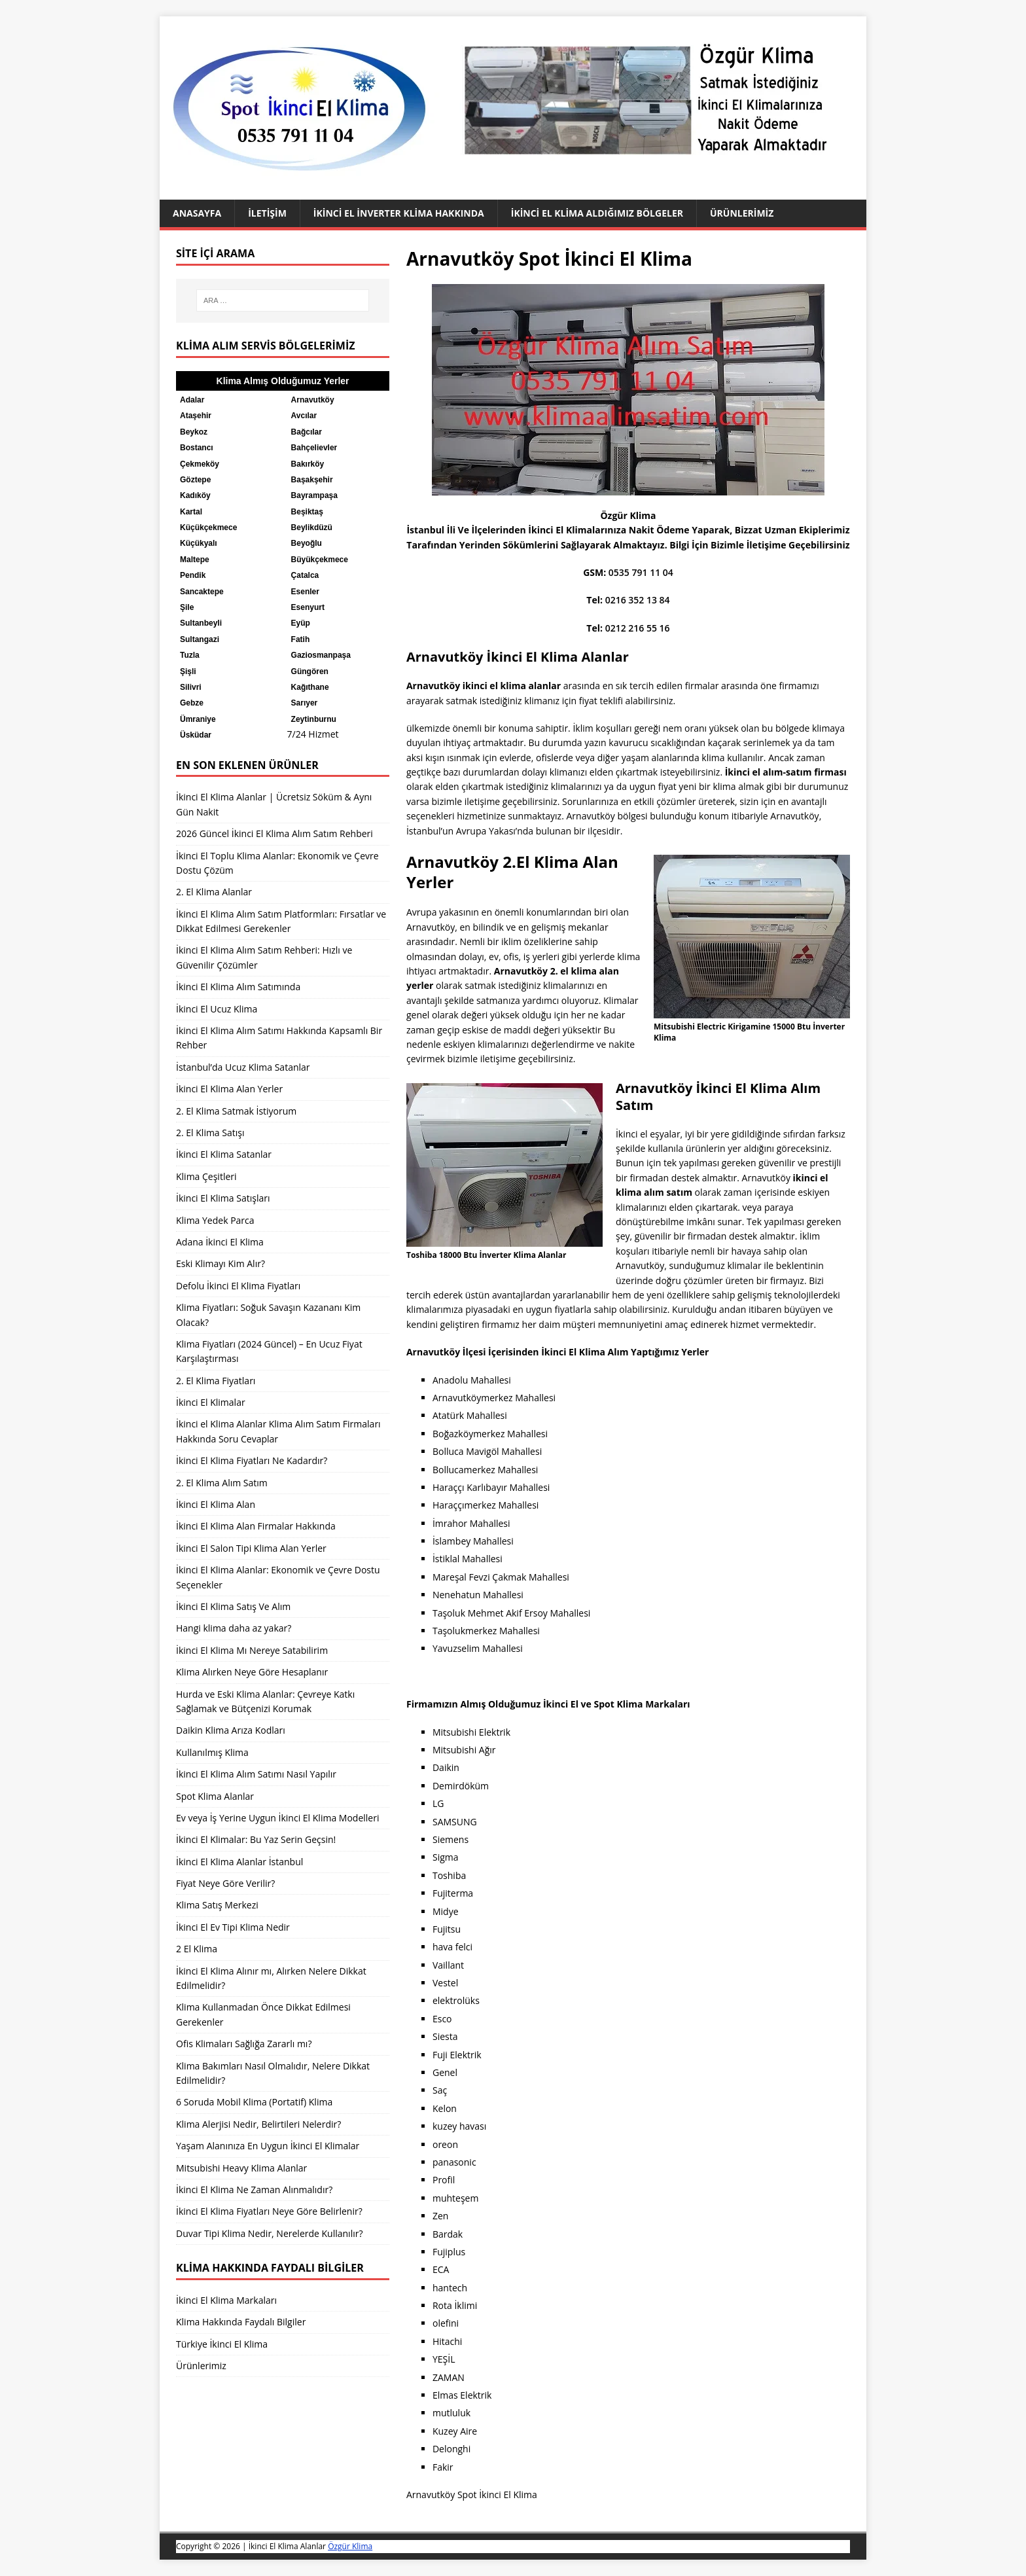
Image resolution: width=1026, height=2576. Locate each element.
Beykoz (193, 432)
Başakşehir (312, 479)
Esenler (305, 591)
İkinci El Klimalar (210, 1402)
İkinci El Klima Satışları (223, 1198)
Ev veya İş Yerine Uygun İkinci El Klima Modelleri (277, 1818)
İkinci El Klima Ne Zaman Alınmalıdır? (254, 2189)
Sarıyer (304, 702)
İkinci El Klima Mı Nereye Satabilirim (252, 1650)
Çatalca (305, 575)
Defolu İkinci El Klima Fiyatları (238, 1285)
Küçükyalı (198, 543)
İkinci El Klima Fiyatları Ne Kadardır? (251, 1460)
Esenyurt (308, 607)
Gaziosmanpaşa (321, 655)
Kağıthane (310, 687)
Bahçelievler (314, 447)
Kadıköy (195, 495)
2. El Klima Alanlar (214, 891)
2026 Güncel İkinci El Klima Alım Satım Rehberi (274, 833)
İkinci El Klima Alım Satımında (238, 986)
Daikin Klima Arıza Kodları (230, 1730)
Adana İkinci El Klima (220, 1242)
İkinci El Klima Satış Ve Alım (233, 1606)
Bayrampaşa (314, 495)
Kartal (191, 511)
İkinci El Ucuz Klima (216, 1009)
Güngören (309, 671)
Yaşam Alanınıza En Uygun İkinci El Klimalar (267, 2145)
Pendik (192, 575)
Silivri (191, 687)
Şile (187, 607)
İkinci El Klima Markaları (226, 2300)
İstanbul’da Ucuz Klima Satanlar (243, 1067)
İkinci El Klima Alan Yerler (229, 1088)
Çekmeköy (199, 464)
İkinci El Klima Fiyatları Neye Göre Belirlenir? (269, 2211)
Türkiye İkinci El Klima (222, 2344)
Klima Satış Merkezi (217, 1905)
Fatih (300, 639)
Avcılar (304, 415)
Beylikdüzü (311, 527)
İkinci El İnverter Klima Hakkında (398, 213)
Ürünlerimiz (741, 213)
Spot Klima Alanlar (215, 1796)
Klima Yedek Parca (215, 1220)
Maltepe (194, 559)
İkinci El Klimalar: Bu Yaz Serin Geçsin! (256, 1839)
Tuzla (190, 655)
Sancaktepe (202, 591)
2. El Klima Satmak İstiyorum (236, 1111)
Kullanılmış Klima (212, 1752)
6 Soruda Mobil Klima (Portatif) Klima (254, 2102)
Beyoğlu (306, 543)
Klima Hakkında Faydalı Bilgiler (241, 2322)
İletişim (267, 213)
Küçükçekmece (208, 527)
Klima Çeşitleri (206, 1176)
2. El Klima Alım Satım (222, 1482)
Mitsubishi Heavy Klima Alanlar (241, 2168)
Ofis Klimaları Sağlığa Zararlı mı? (243, 2043)
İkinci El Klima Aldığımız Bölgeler (597, 213)
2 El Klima (196, 1948)
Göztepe (195, 479)
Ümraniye (198, 719)
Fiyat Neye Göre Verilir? (225, 1883)
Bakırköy (308, 464)
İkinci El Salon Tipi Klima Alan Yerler (251, 1548)
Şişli (188, 671)
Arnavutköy (312, 399)
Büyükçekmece (319, 559)
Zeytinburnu (313, 719)
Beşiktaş (307, 511)
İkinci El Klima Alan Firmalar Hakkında (256, 1526)
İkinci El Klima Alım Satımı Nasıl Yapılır (256, 1774)
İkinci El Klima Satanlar (224, 1154)
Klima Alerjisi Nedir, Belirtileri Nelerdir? (258, 2124)
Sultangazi (199, 639)
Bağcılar (306, 432)
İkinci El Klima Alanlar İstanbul (239, 1861)
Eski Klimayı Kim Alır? (220, 1263)
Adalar (192, 399)
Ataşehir (195, 415)
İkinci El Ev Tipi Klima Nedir (233, 1927)
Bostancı (196, 447)
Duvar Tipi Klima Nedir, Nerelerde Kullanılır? (269, 2233)
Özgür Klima (350, 2546)
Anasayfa (197, 213)
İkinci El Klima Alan (215, 1504)
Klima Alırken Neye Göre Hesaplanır (252, 1672)
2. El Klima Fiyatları (215, 1380)
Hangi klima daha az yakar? (233, 1628)
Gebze (191, 702)
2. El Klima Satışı (210, 1132)
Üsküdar (195, 735)
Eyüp (300, 623)
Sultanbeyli (201, 623)
